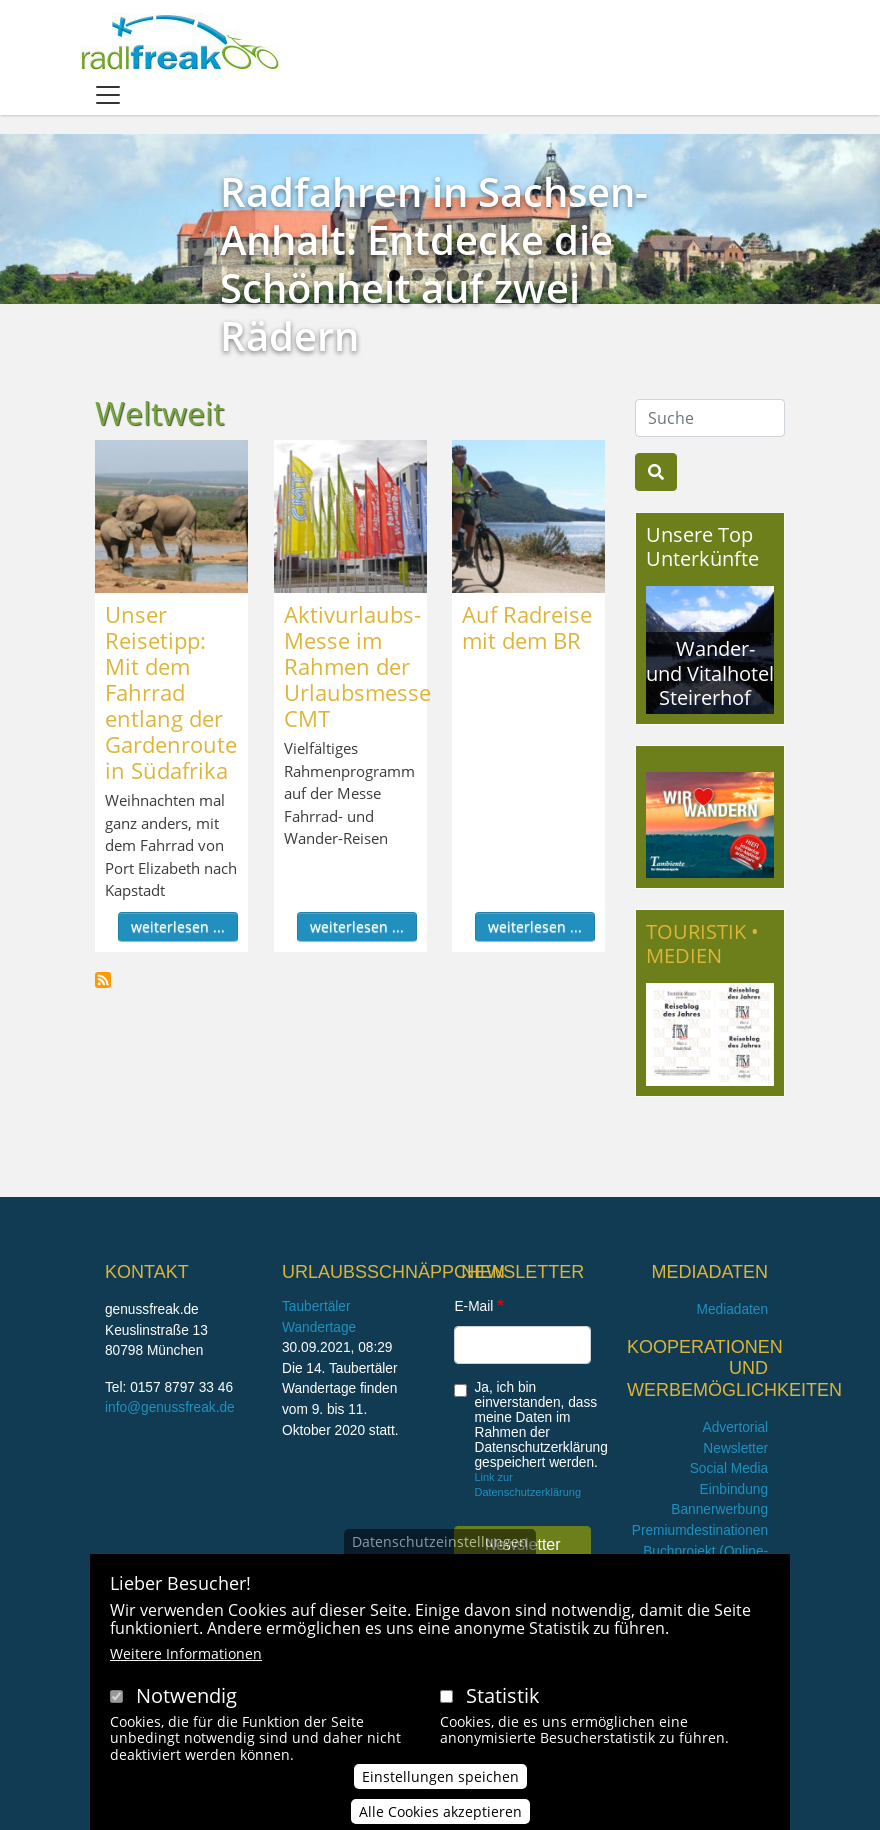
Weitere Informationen (186, 1658)
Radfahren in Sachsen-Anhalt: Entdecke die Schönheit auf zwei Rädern (434, 263)
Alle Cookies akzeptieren (440, 1816)
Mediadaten (732, 1309)
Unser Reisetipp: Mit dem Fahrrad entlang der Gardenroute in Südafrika (171, 692)
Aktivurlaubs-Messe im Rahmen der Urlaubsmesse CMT (357, 666)
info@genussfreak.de (170, 1407)
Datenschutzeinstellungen (440, 1546)
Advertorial (736, 1427)
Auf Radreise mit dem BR (527, 627)
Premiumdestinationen (700, 1530)
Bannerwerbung (719, 1509)
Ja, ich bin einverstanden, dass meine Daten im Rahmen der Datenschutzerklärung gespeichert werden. (540, 1425)
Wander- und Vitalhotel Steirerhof (710, 672)
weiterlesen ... (178, 926)
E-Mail (473, 1306)
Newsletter (735, 1448)
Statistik (503, 1700)
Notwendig (186, 1700)
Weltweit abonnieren (103, 980)
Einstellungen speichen (440, 1781)
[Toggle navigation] (108, 95)
